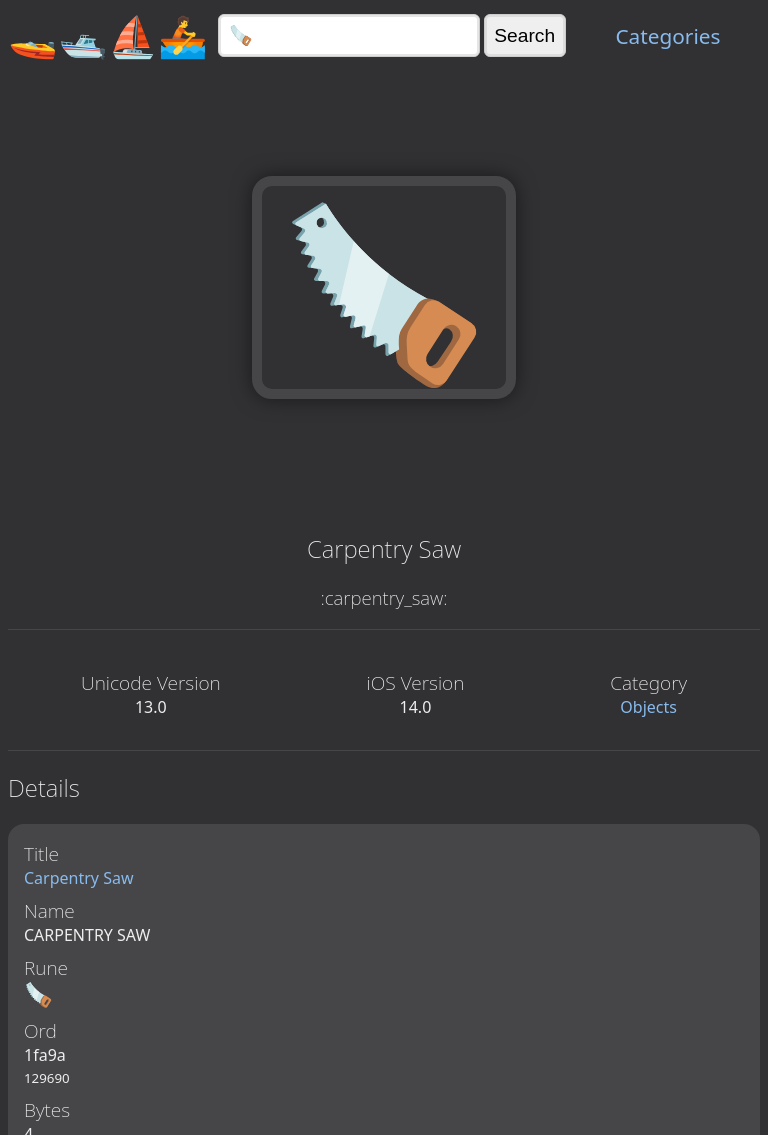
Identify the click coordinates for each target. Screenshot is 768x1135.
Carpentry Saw (79, 878)
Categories (667, 36)
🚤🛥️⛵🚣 (108, 35)
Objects (648, 707)
